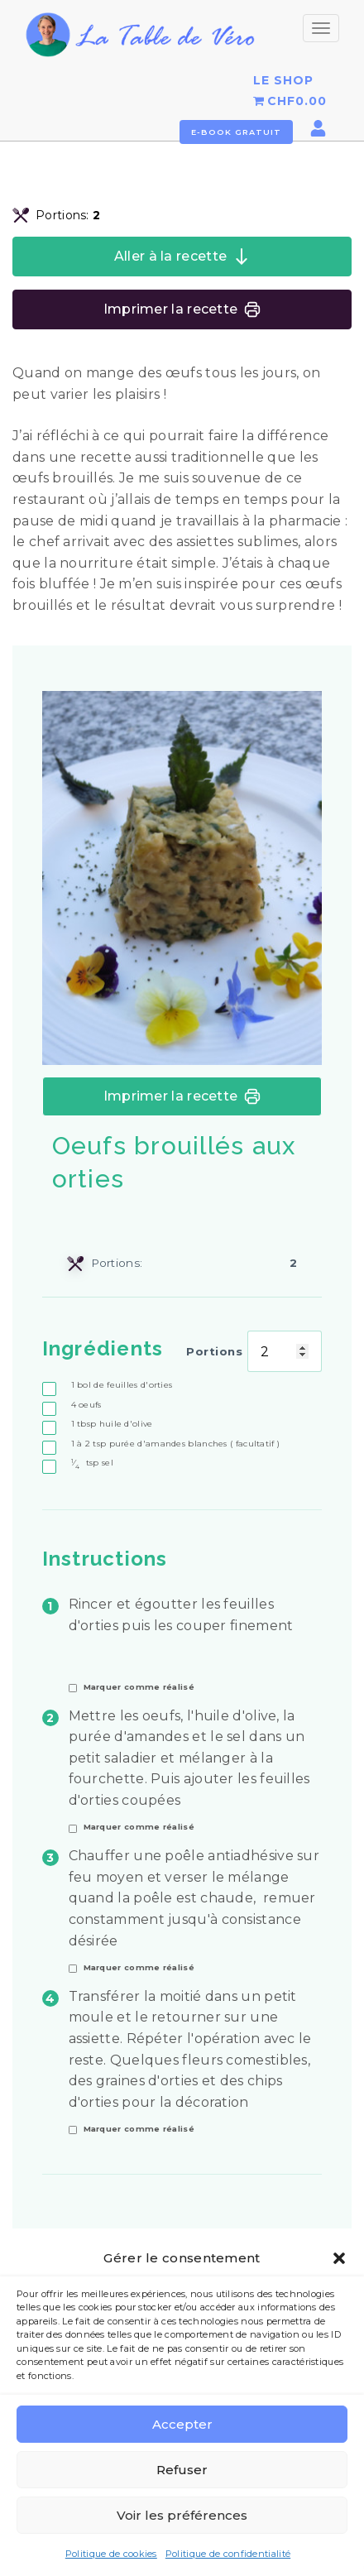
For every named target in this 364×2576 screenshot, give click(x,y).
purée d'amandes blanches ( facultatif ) (175, 1443)
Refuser (182, 2470)
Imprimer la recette (182, 309)
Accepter (182, 2425)
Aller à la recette (182, 256)
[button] (339, 2259)
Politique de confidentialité (227, 2554)
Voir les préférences (182, 2516)
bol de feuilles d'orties (122, 1384)
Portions (214, 1351)
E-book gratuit (236, 132)
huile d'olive (112, 1423)
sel (92, 1463)
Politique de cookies (111, 2554)
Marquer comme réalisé (139, 1686)
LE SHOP (283, 80)
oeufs (86, 1404)
